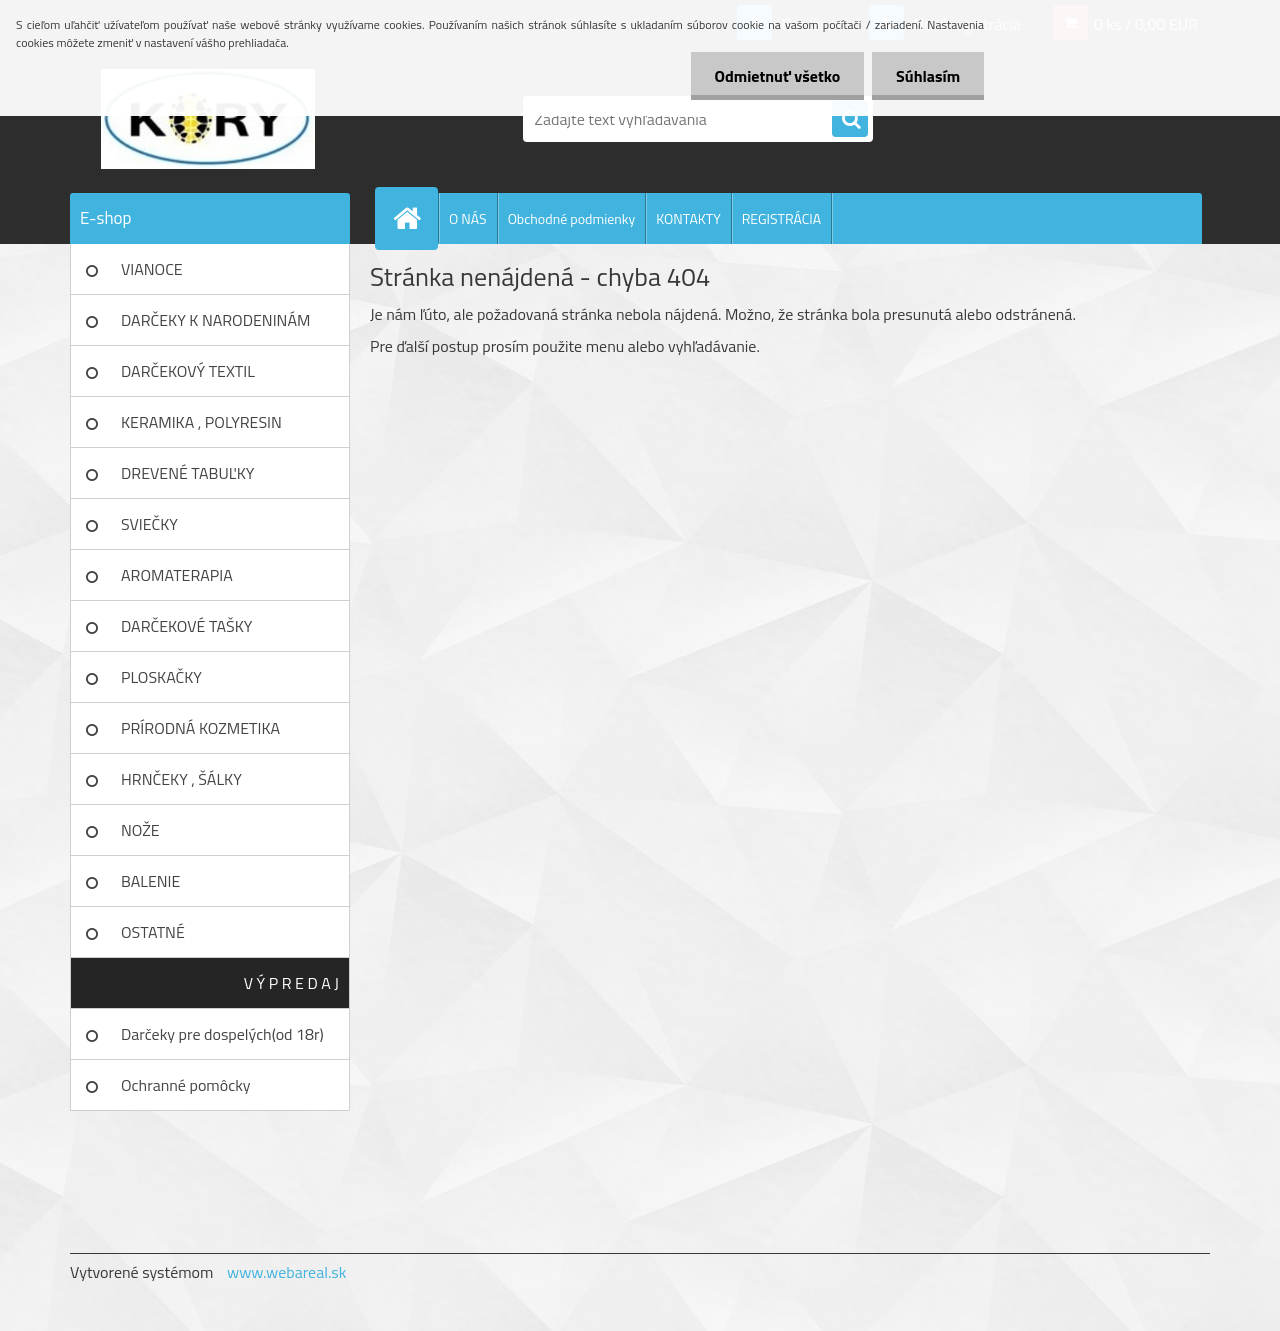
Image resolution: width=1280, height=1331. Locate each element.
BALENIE (150, 881)
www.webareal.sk (287, 1272)
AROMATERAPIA (177, 575)
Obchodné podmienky (572, 218)
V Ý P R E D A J (291, 983)
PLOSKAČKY (161, 677)
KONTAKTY (688, 218)
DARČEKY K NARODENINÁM (215, 320)
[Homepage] (415, 218)
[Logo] (207, 119)
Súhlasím (927, 76)
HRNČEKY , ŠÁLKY (181, 779)
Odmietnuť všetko (774, 76)
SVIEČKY (149, 524)
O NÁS (468, 218)
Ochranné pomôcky (186, 1085)
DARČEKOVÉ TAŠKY (186, 626)
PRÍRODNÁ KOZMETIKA (200, 728)
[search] (850, 120)
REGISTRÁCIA (781, 218)
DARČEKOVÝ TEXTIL (188, 371)
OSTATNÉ (153, 932)
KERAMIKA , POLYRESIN (201, 422)
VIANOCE (152, 269)
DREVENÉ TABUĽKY (187, 473)
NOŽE (140, 830)
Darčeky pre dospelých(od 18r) (222, 1034)
